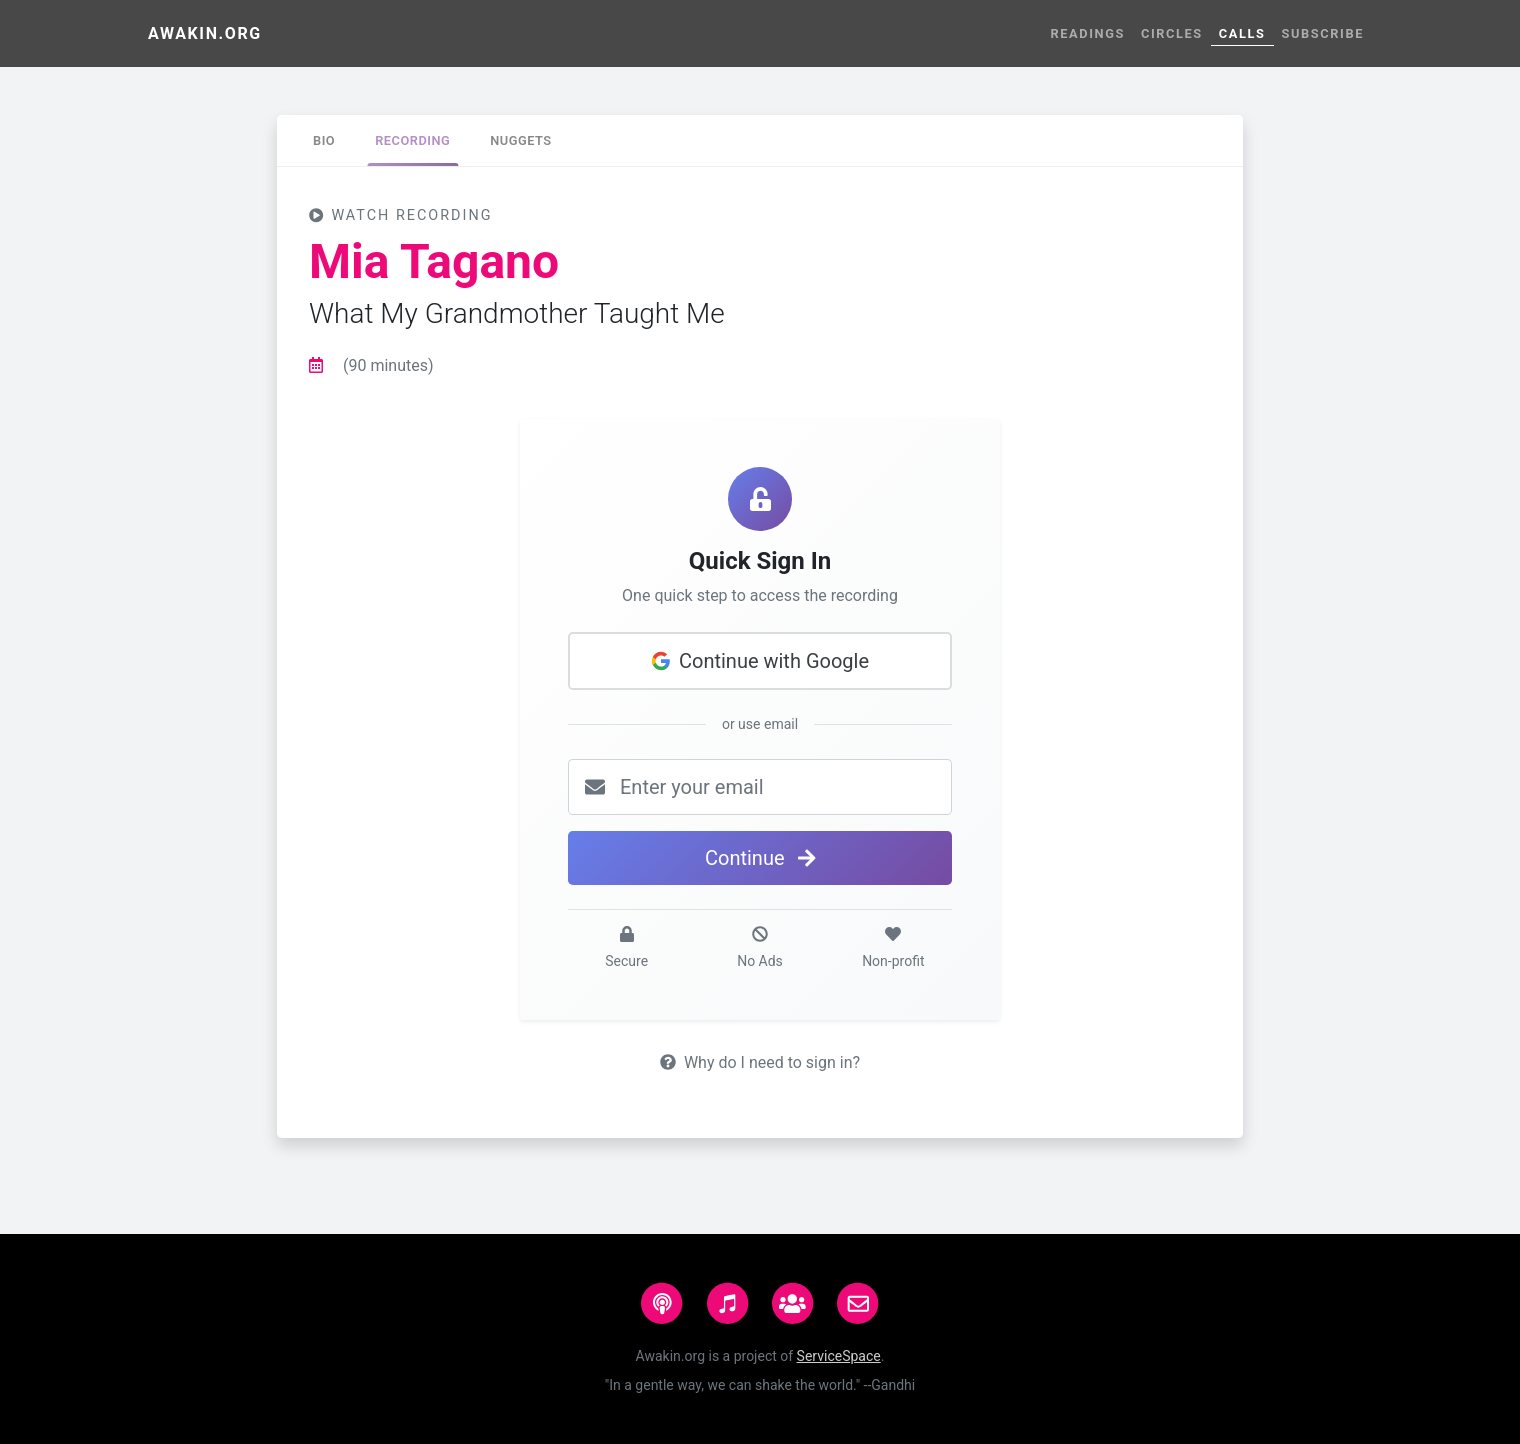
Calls (1242, 33)
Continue (760, 858)
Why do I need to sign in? (760, 1062)
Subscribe (1323, 33)
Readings (1087, 33)
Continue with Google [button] (760, 661)
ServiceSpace (839, 1356)
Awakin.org (205, 33)
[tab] (324, 140)
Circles (1172, 33)
